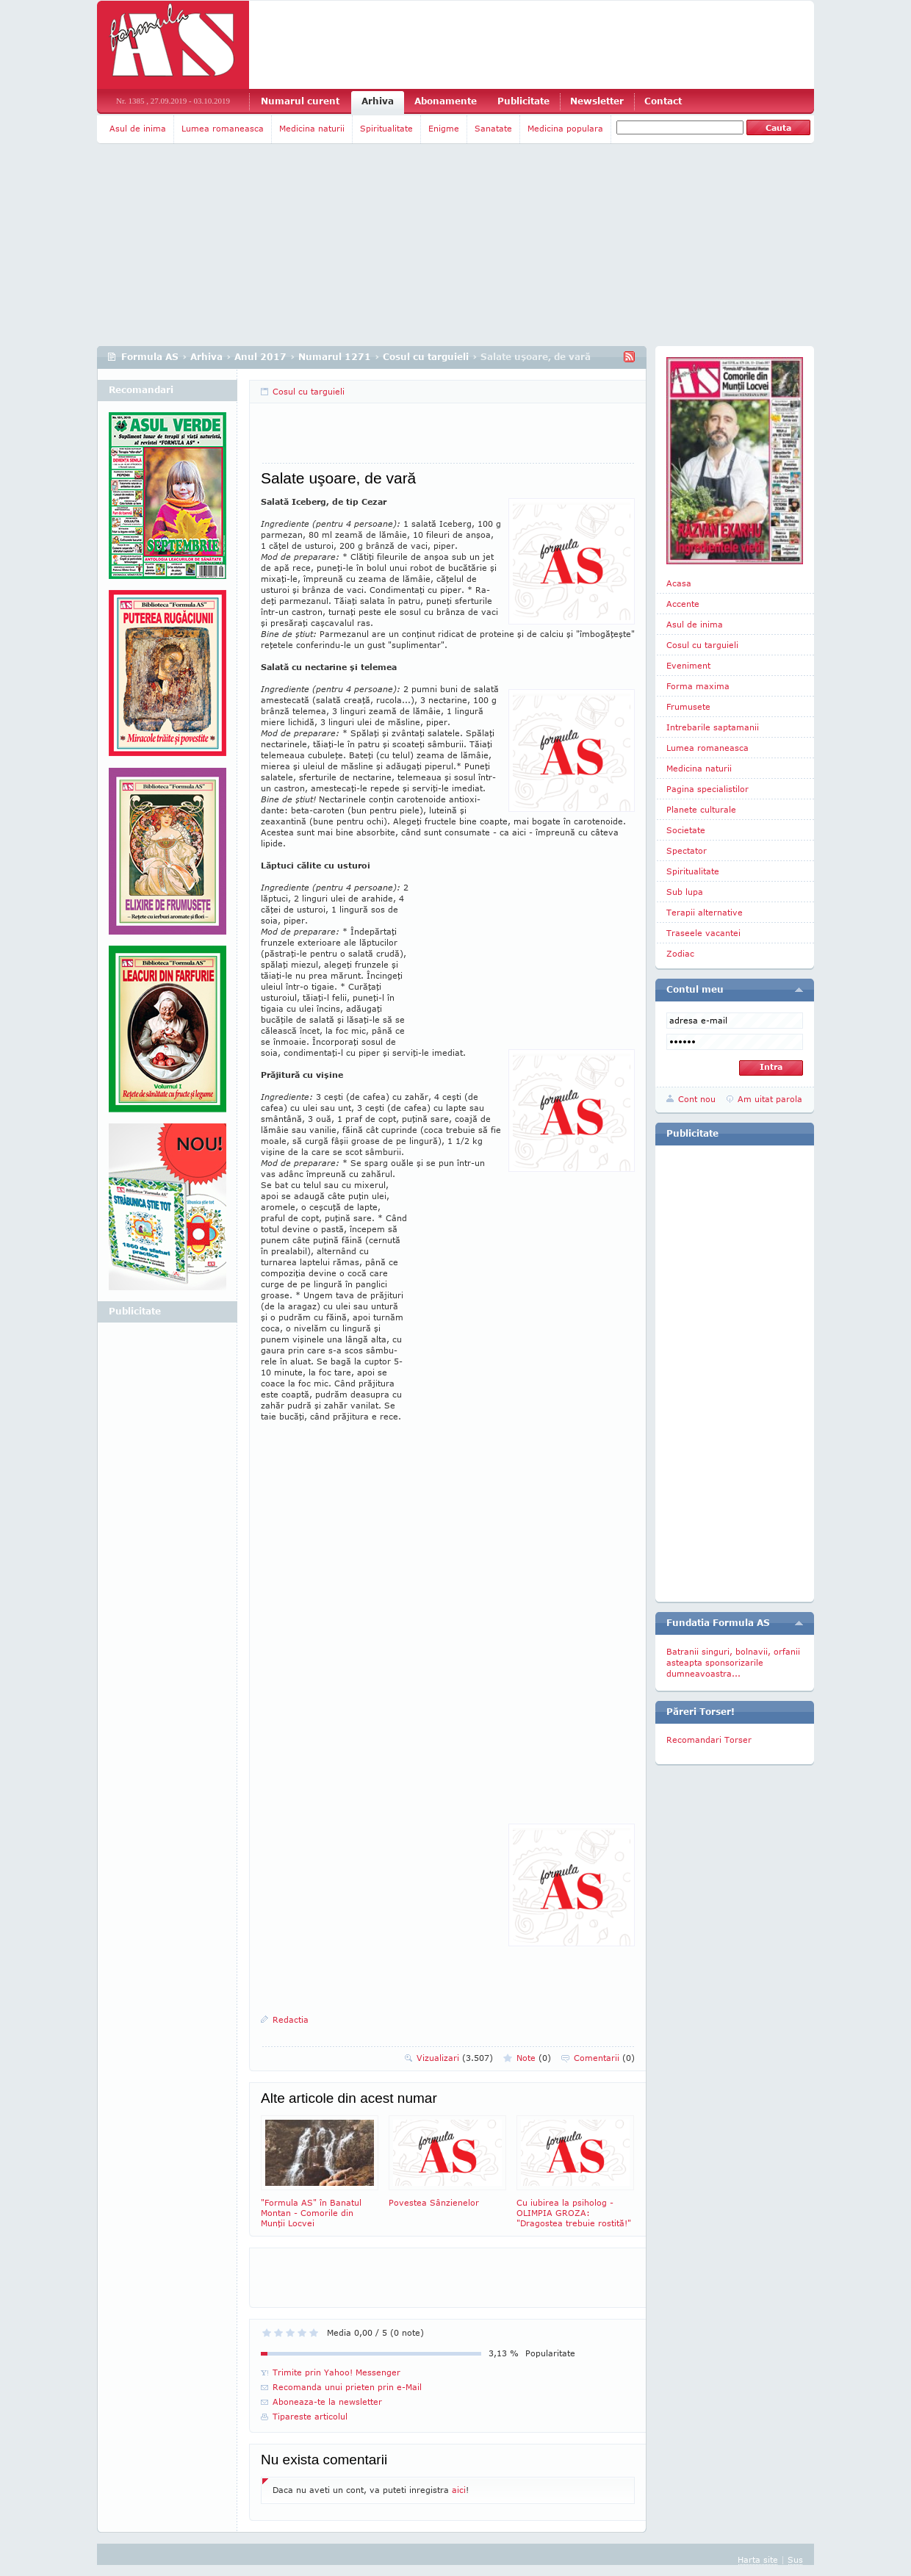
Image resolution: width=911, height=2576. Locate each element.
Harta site (758, 2559)
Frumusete (688, 706)
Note (533, 2057)
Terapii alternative (704, 912)
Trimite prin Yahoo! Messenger (336, 2372)
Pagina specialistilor (707, 789)
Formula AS (150, 356)
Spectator (686, 850)
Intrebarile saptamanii (712, 727)
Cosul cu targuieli (426, 356)
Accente (682, 603)
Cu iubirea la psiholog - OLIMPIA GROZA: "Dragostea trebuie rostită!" (575, 2171)
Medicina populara (565, 128)
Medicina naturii (312, 128)
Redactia (291, 2019)
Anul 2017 (260, 356)
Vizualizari (455, 2057)
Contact (663, 101)
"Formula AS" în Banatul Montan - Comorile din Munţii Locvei (319, 2171)
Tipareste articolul (310, 2416)
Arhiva (377, 101)
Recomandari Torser (709, 1739)
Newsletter (597, 101)
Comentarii (604, 2057)
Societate (685, 830)
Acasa (678, 583)
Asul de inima (137, 128)
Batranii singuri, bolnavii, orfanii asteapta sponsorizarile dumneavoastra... (733, 1662)
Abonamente (445, 101)
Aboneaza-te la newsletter (327, 2401)
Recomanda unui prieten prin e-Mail (347, 2387)
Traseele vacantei (703, 933)
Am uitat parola (770, 1099)
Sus (795, 2559)
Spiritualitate (386, 128)
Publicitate (523, 101)
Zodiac (680, 953)
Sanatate (493, 128)
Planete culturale (701, 809)
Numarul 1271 (334, 356)
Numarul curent (300, 101)
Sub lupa (684, 891)
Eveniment (688, 665)
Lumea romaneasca (222, 128)
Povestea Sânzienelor (447, 2161)
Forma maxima (698, 686)
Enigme (443, 128)
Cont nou (697, 1099)
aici (459, 2489)
